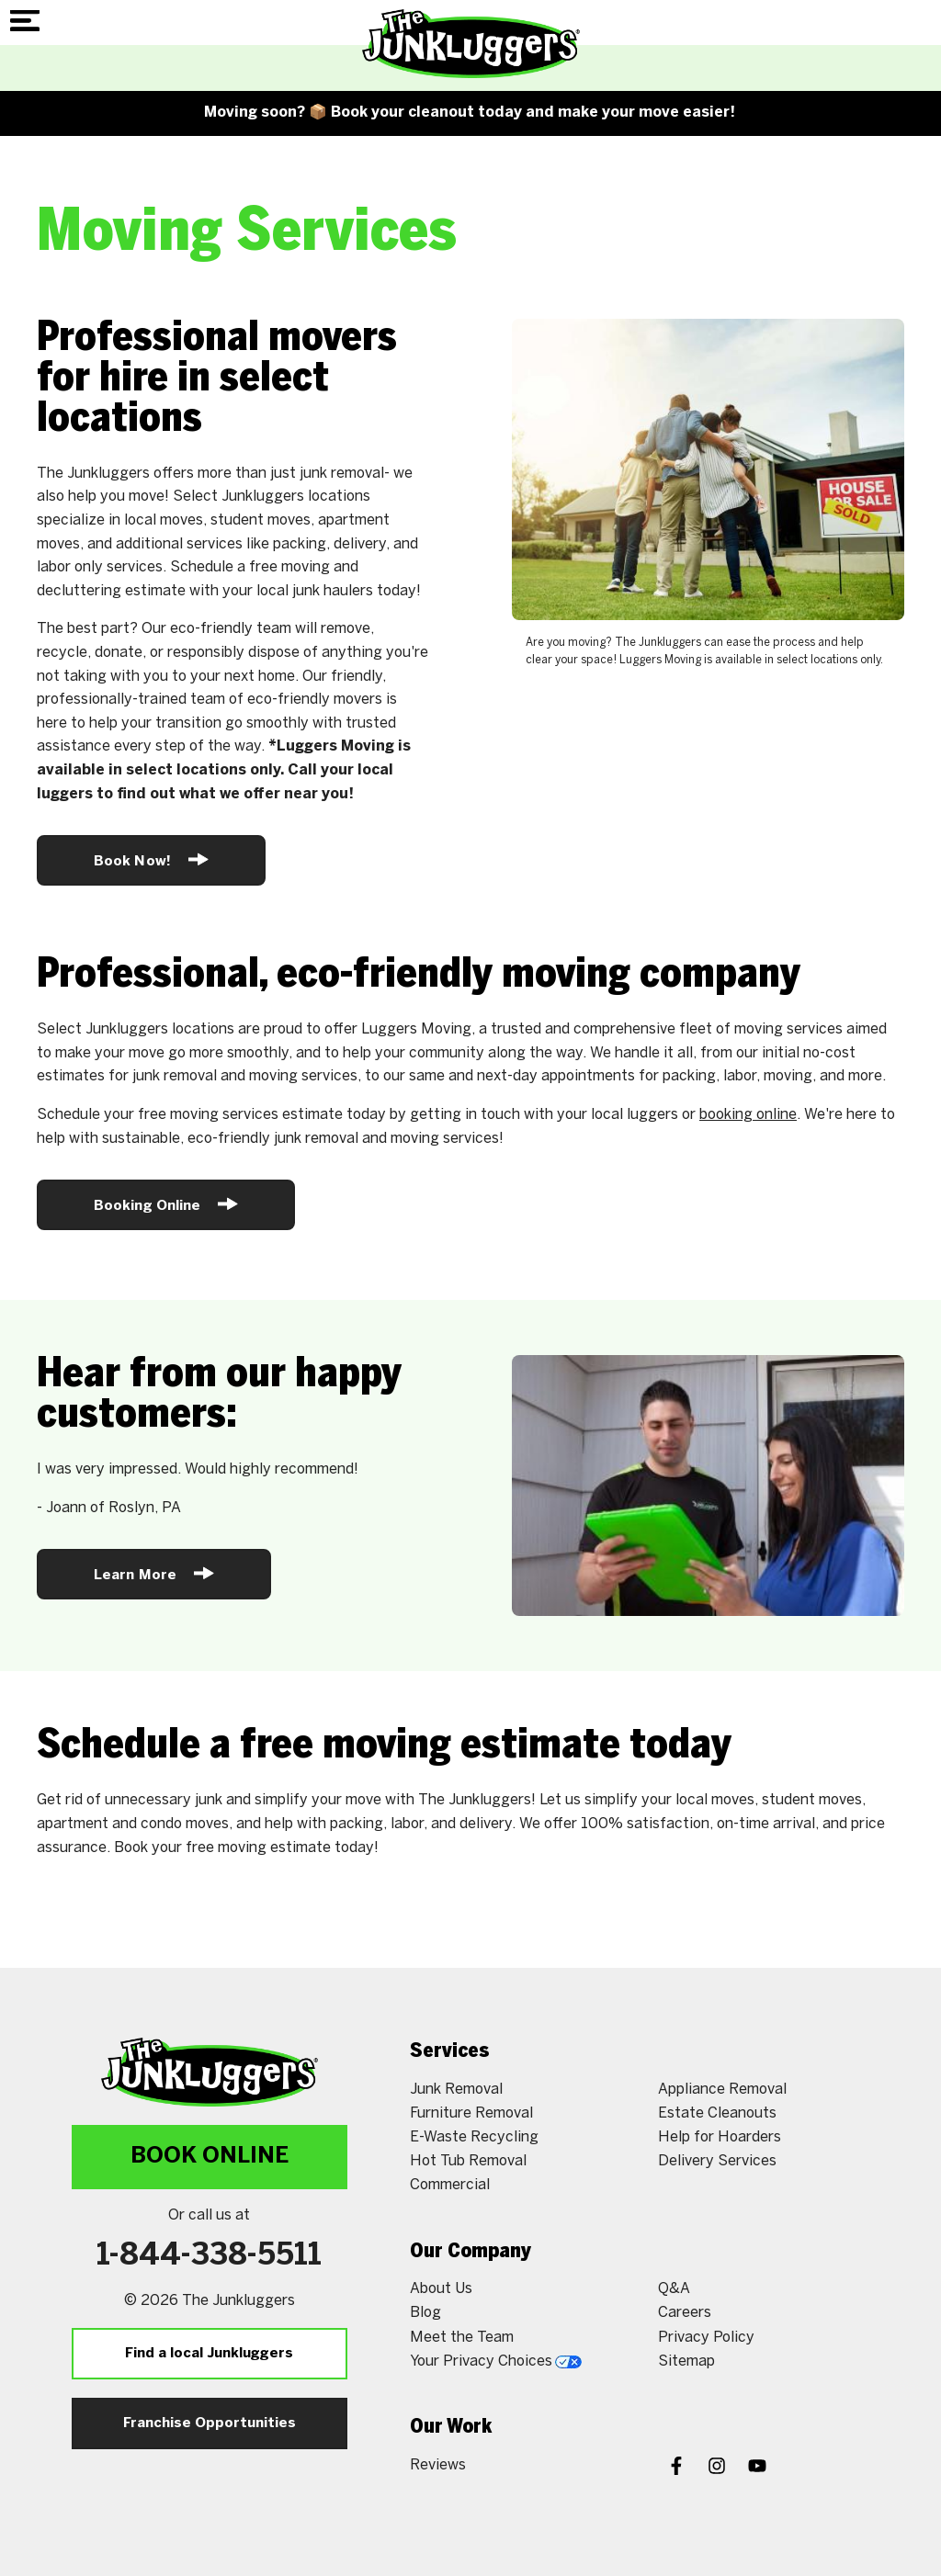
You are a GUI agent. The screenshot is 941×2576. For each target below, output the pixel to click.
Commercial (450, 2185)
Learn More (154, 1573)
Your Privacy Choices (496, 2361)
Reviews (438, 2465)
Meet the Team (462, 2337)
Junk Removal (456, 2089)
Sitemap (686, 2361)
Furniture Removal (471, 2113)
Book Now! (151, 859)
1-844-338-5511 (209, 2256)
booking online (748, 1115)
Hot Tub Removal (468, 2161)
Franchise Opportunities (209, 2423)
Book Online (209, 2156)
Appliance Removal (722, 2089)
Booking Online (166, 1204)
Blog (425, 2313)
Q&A (674, 2289)
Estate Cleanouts (717, 2113)
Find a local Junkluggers (209, 2353)
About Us (441, 2289)
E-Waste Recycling (474, 2137)
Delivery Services (717, 2161)
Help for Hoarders (719, 2137)
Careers (684, 2313)
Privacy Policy (706, 2337)
